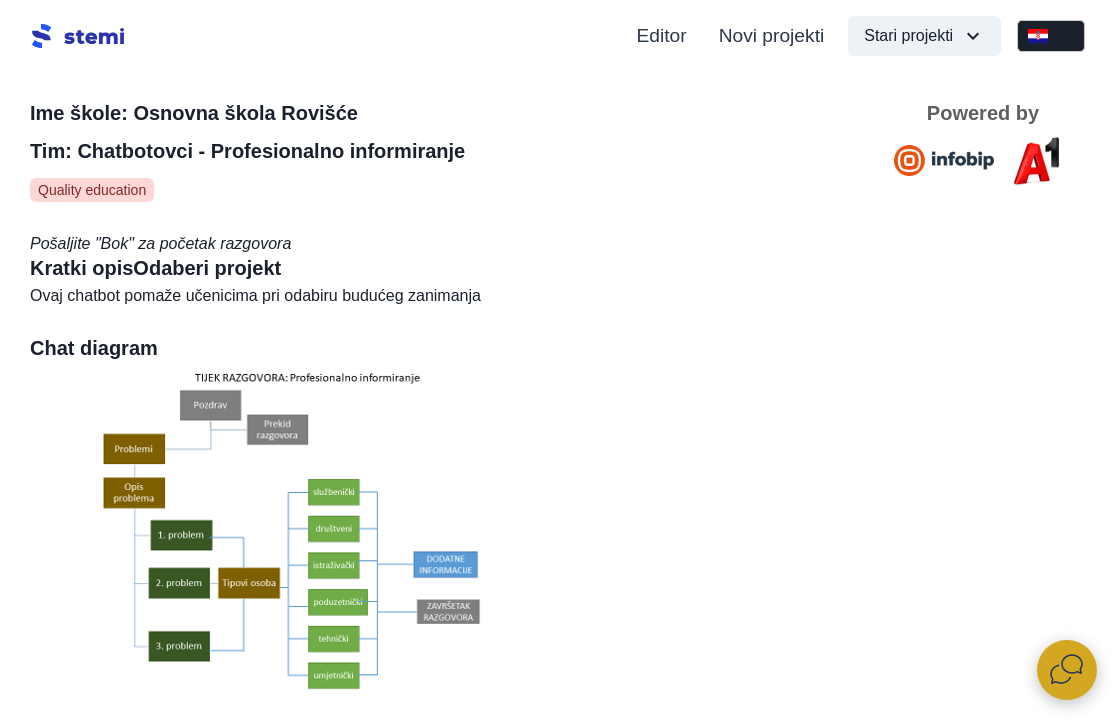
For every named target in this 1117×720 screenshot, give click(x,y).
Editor (662, 35)
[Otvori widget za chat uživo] (1067, 670)
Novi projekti (772, 35)
